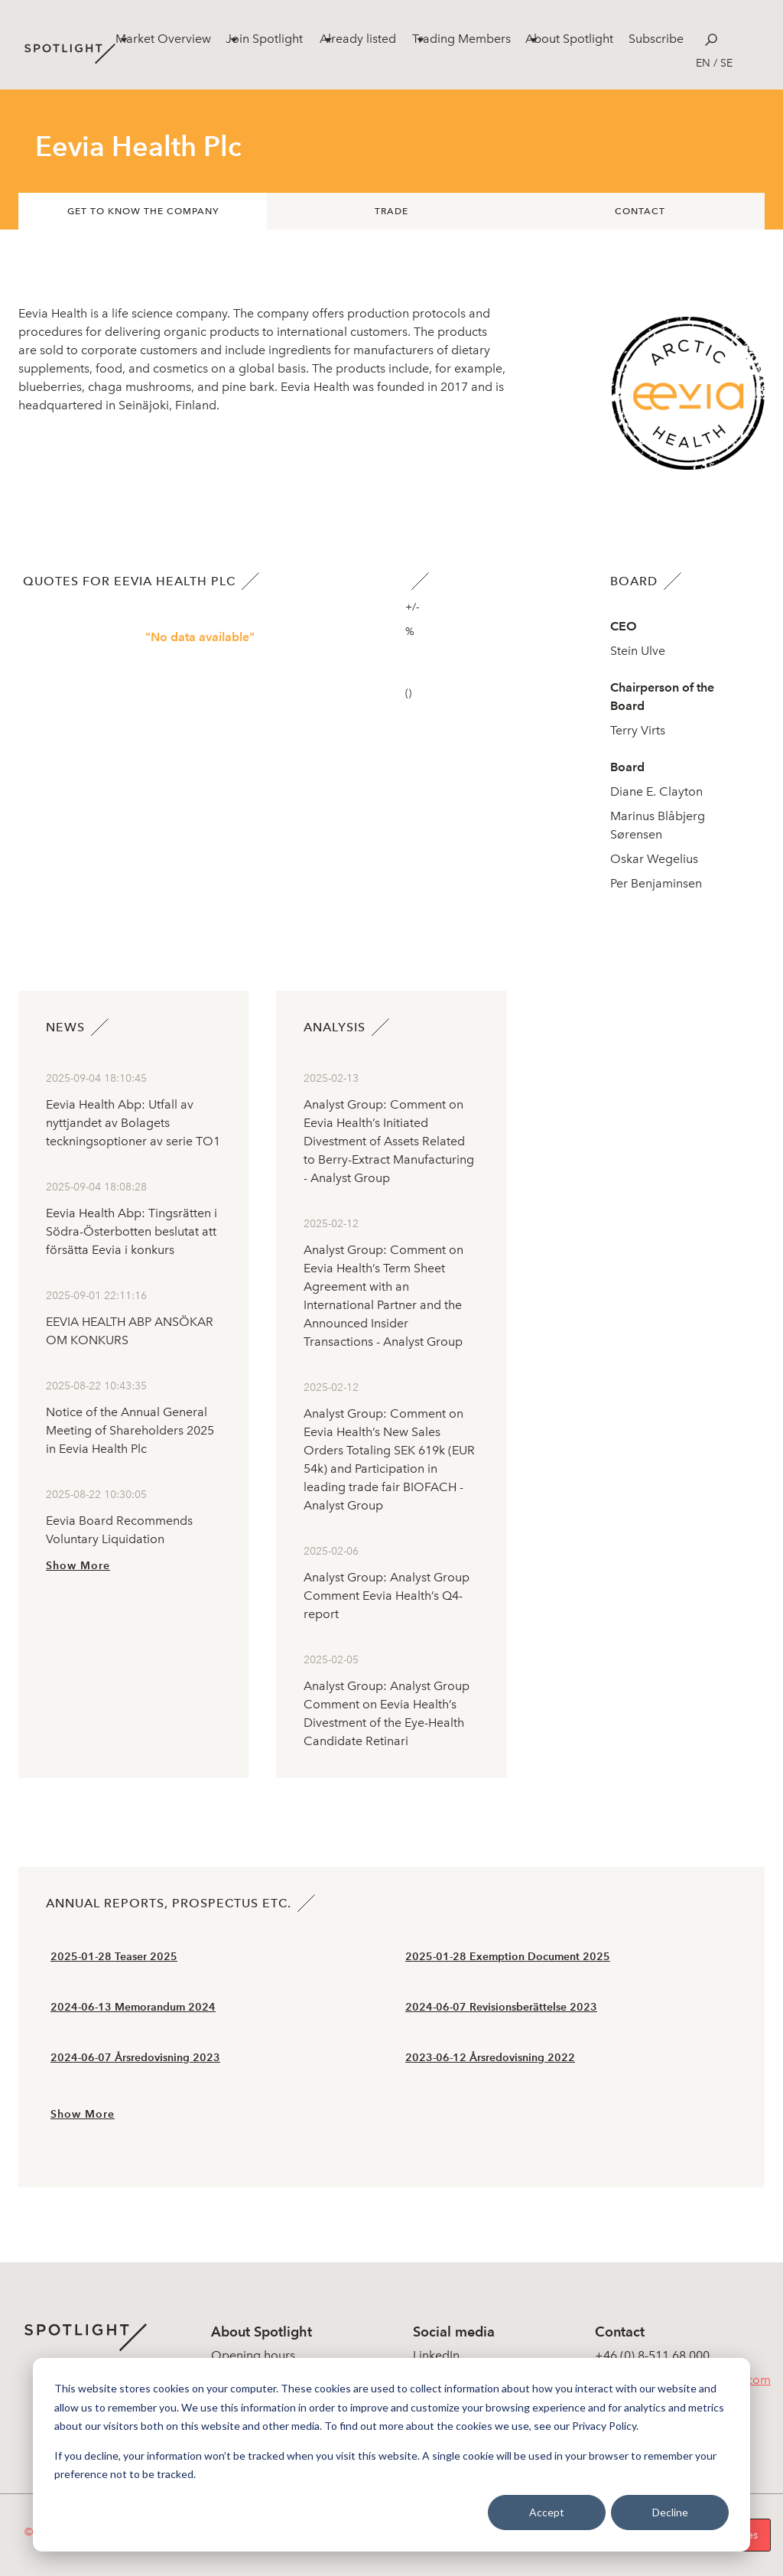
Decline (670, 2512)
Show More (78, 1565)
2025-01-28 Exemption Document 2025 (507, 1956)
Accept (546, 2512)
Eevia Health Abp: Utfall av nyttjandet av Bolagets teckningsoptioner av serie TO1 (133, 1122)
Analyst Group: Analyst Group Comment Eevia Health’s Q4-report (386, 1595)
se (726, 63)
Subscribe (656, 38)
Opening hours (253, 2355)
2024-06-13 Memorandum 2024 (133, 2007)
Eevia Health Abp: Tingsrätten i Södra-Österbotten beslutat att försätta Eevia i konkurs (131, 1231)
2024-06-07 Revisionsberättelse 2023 (501, 2007)
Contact (640, 211)
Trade (391, 211)
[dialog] (391, 2455)
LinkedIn (436, 2355)
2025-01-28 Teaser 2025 (113, 1956)
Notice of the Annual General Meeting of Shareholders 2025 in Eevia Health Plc (130, 1430)
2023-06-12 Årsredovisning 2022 (490, 2057)
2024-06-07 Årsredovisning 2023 (135, 2057)
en (703, 63)
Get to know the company (143, 211)
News (65, 1027)
